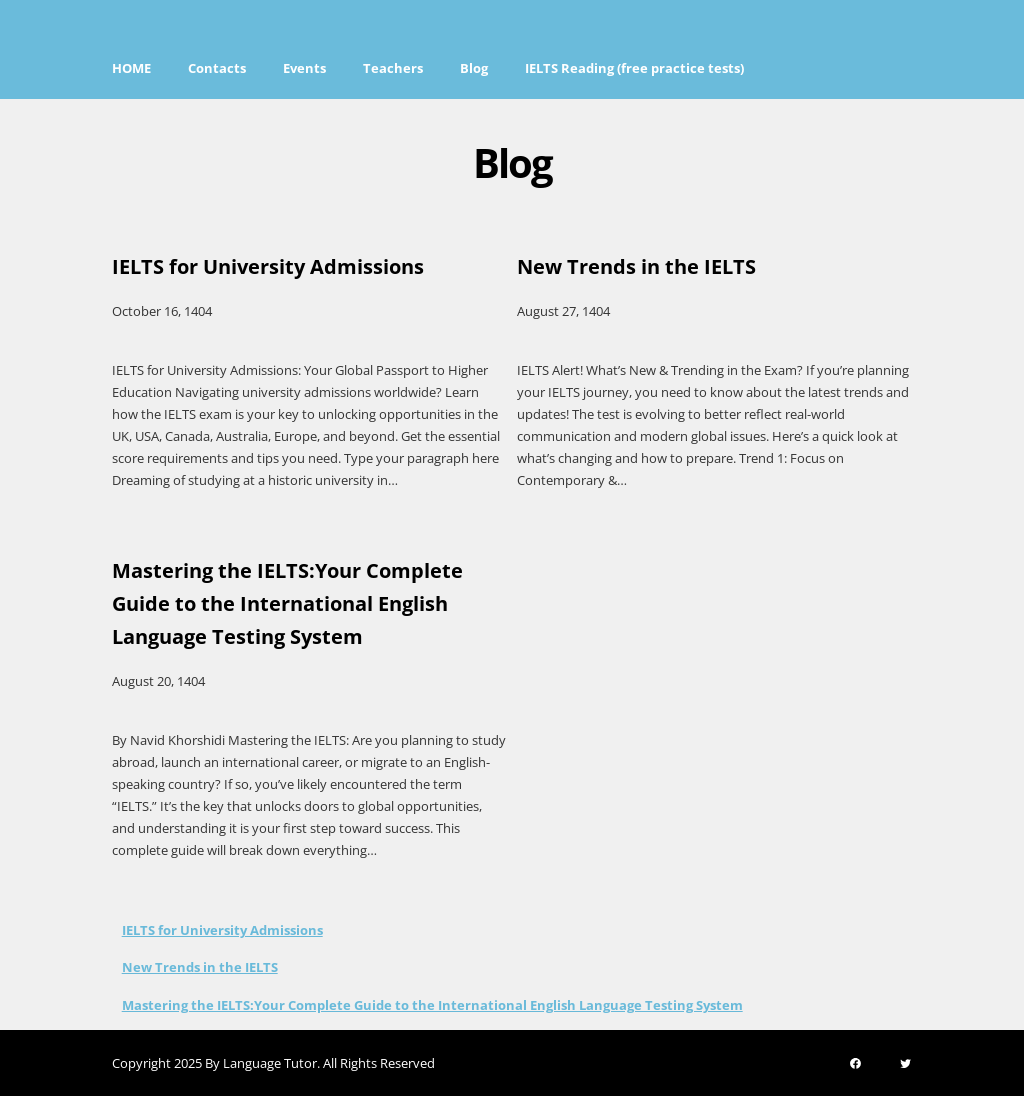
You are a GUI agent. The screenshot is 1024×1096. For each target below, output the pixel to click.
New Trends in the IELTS (200, 967)
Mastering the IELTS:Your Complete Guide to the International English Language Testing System (432, 1005)
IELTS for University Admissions (222, 930)
